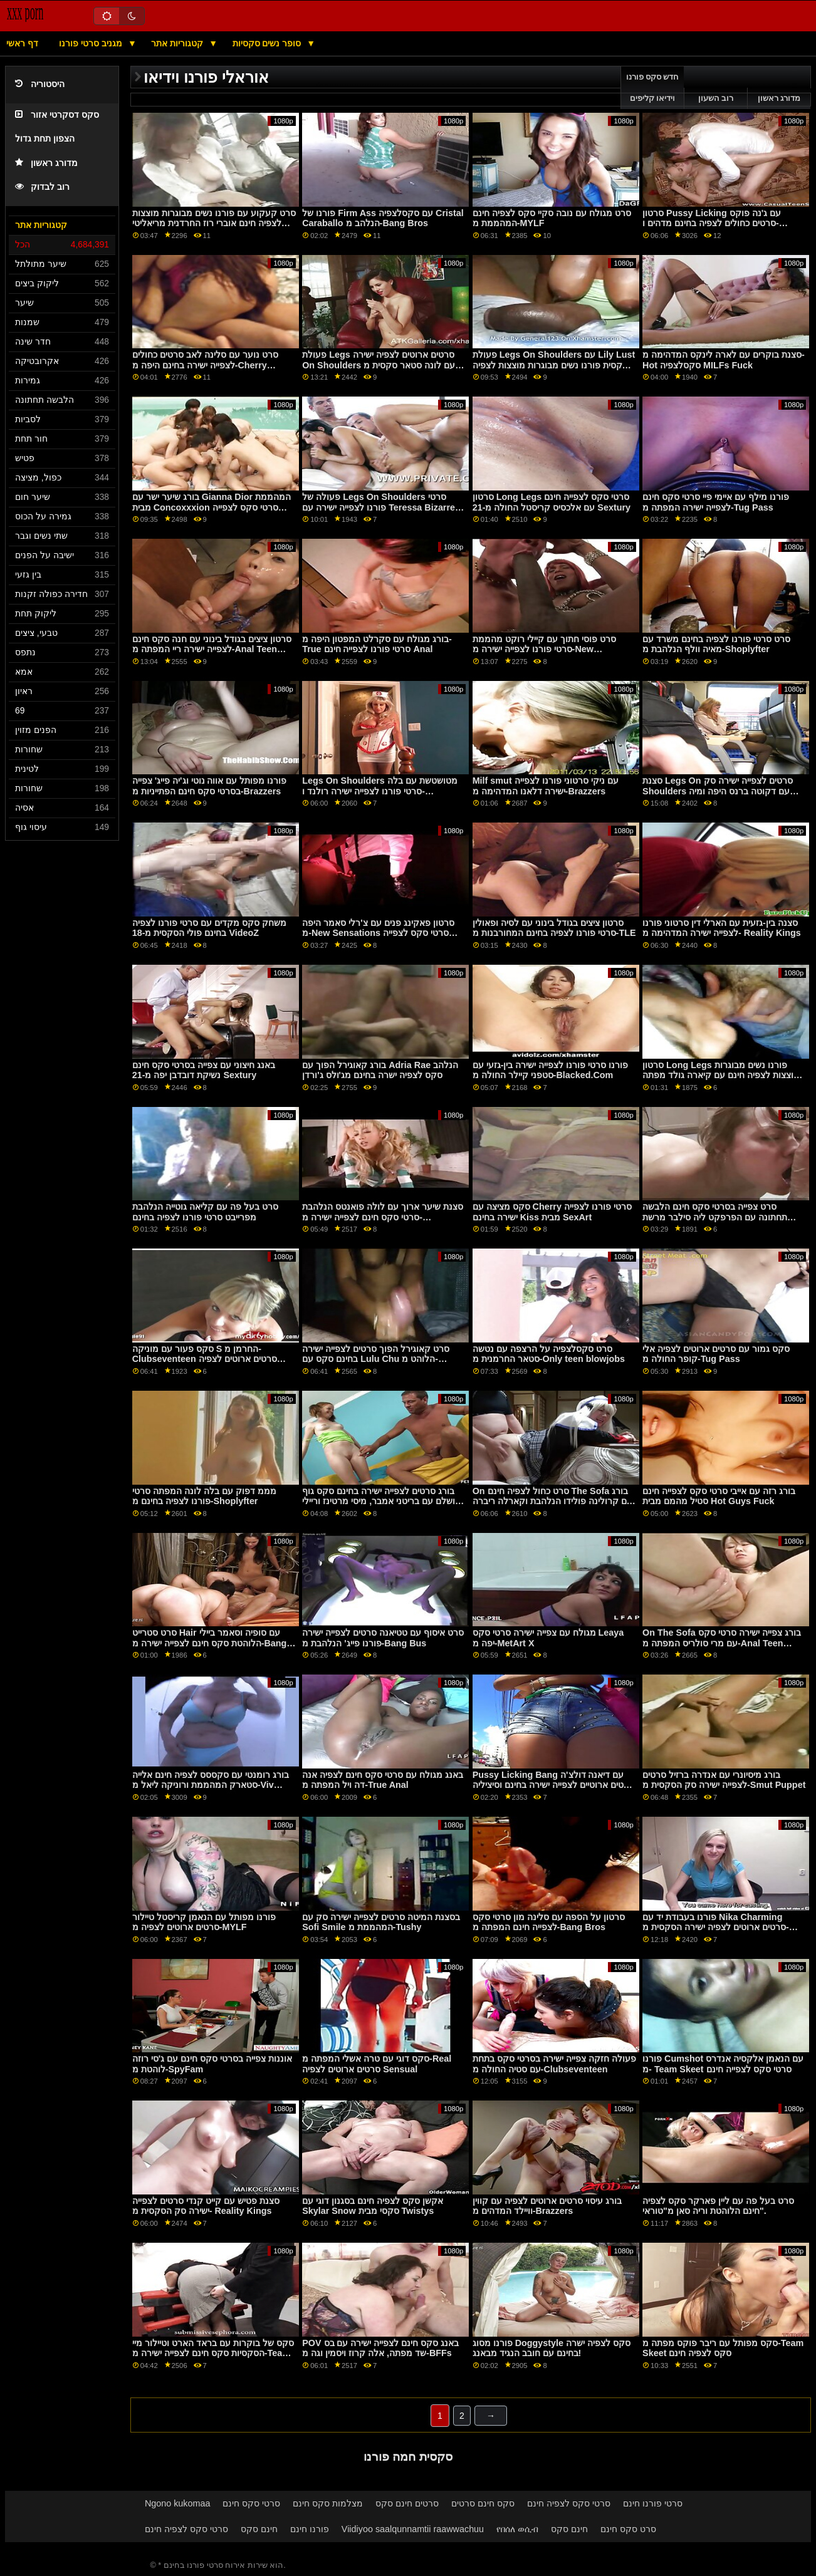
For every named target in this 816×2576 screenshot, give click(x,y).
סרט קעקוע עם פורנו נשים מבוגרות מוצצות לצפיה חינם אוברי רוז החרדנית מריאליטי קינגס (214, 223)
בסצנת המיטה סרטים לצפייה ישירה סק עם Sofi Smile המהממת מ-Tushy (381, 1922)
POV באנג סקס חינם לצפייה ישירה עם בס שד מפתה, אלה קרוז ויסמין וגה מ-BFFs (380, 2348)
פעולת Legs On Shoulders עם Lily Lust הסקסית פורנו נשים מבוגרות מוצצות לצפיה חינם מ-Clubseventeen (554, 365)
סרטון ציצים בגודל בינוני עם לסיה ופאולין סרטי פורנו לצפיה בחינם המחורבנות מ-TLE (554, 928)
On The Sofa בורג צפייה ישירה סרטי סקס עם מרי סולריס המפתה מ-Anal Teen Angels (721, 1643)
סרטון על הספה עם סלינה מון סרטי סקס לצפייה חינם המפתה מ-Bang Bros (549, 1922)
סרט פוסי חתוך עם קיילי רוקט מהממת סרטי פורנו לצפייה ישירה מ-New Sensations (544, 649)
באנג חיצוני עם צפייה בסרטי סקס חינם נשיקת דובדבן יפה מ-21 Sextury (203, 1070)
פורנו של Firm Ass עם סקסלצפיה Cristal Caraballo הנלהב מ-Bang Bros (383, 218)
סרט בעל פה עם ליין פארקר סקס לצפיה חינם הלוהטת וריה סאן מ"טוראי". (718, 2206)
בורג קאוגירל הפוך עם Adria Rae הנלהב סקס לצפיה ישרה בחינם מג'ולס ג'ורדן (380, 1070)
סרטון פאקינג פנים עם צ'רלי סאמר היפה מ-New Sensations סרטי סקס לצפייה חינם (378, 933)
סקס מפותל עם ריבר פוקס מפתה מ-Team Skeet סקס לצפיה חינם (722, 2348)
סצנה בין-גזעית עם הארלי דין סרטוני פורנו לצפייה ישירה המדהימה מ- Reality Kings (721, 928)
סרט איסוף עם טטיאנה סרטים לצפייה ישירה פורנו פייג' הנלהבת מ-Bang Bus (383, 1638)
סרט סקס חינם (628, 2529)
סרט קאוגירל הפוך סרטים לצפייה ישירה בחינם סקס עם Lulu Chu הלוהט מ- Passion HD (375, 1359)
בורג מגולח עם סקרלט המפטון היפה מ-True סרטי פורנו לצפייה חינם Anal (377, 644)
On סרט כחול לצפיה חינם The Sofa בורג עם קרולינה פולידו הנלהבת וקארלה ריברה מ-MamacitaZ (552, 1501)
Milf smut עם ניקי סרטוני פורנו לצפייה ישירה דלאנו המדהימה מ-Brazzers (546, 786)
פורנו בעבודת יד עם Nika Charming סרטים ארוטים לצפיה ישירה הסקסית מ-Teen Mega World (715, 1927)
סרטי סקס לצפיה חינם (568, 2503)
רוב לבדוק (42, 187)
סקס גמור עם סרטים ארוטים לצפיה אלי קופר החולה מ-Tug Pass (716, 1354)
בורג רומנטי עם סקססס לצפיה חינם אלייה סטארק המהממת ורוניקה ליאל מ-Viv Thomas (210, 1785)
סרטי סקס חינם (251, 2503)
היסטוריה (40, 84)
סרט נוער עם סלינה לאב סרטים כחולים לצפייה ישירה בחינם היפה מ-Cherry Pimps (205, 365)
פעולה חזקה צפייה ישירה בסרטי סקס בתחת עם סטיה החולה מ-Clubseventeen (554, 2064)
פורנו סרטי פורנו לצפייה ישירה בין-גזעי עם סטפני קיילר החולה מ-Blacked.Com (551, 1070)
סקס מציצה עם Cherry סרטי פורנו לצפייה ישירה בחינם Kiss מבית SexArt (552, 1212)
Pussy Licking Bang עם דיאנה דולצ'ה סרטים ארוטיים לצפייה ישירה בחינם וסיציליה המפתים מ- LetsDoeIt (553, 1785)
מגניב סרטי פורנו (92, 43)
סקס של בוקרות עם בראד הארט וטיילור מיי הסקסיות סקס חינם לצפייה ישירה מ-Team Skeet (213, 2353)
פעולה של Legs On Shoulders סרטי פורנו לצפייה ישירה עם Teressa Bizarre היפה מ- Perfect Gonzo (378, 507)
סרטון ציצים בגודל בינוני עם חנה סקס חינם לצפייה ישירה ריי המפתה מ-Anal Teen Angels (211, 649)
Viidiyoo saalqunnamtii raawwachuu (413, 2529)
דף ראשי (22, 43)
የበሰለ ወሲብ (517, 2529)
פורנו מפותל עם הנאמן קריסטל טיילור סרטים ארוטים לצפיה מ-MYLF (204, 1922)
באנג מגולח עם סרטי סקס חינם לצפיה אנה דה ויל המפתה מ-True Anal (382, 1780)
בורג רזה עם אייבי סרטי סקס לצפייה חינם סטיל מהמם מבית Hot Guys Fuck (718, 1496)
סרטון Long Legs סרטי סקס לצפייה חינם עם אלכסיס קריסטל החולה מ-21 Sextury (551, 502)
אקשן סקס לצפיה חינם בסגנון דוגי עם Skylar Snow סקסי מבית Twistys (372, 2206)
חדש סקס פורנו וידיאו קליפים (652, 88)
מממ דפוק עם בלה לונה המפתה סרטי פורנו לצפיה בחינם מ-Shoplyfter (204, 1496)
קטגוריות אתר (178, 43)
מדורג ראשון (46, 163)
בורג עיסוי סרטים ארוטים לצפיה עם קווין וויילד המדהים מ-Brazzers (547, 2206)
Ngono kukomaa (178, 2503)
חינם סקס (259, 2529)
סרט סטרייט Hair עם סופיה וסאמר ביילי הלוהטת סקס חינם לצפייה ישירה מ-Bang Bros (209, 1643)
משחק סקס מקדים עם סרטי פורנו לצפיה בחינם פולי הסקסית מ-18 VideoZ (209, 928)
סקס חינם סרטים (483, 2503)
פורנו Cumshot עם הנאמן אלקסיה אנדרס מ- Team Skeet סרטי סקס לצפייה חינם (722, 2064)
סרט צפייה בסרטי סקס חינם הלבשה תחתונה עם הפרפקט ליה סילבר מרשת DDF (714, 1217)
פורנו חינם (309, 2529)
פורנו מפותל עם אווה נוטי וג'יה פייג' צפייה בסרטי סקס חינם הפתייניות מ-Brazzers (209, 786)
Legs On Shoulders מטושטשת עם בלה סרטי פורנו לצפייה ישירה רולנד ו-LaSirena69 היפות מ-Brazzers (380, 791)
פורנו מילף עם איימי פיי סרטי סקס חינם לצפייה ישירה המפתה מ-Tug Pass (715, 502)
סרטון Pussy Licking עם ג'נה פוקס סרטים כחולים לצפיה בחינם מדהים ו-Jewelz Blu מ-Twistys (711, 223)
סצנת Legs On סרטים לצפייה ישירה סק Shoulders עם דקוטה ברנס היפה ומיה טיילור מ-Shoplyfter (717, 791)
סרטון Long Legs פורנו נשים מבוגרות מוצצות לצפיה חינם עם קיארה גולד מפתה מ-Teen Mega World (721, 1075)
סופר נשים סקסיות (268, 43)
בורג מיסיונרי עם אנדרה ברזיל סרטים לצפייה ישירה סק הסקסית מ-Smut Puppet (723, 1780)
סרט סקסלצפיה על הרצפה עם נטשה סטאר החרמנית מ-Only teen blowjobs (549, 1354)
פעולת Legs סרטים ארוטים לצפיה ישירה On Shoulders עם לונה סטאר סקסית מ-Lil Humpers (380, 365)
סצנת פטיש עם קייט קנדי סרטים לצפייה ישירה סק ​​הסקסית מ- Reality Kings (206, 2206)
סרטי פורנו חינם (653, 2503)
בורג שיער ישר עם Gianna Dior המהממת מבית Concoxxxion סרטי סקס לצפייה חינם (211, 507)
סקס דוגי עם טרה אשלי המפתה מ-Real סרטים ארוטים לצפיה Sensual (376, 2064)
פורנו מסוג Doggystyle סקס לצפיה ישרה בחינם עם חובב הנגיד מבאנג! (551, 2348)
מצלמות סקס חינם (328, 2503)
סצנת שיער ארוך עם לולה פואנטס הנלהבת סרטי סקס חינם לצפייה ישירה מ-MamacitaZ (382, 1217)
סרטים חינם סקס (407, 2503)
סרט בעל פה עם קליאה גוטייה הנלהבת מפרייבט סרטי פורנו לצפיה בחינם (205, 1212)
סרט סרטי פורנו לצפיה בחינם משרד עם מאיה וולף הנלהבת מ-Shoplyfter (716, 644)
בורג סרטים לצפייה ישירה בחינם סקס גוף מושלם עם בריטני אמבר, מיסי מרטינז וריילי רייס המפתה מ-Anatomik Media (381, 1501)
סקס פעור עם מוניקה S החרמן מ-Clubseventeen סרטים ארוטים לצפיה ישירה (204, 1359)
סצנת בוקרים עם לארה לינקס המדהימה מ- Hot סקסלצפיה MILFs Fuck (723, 360)
